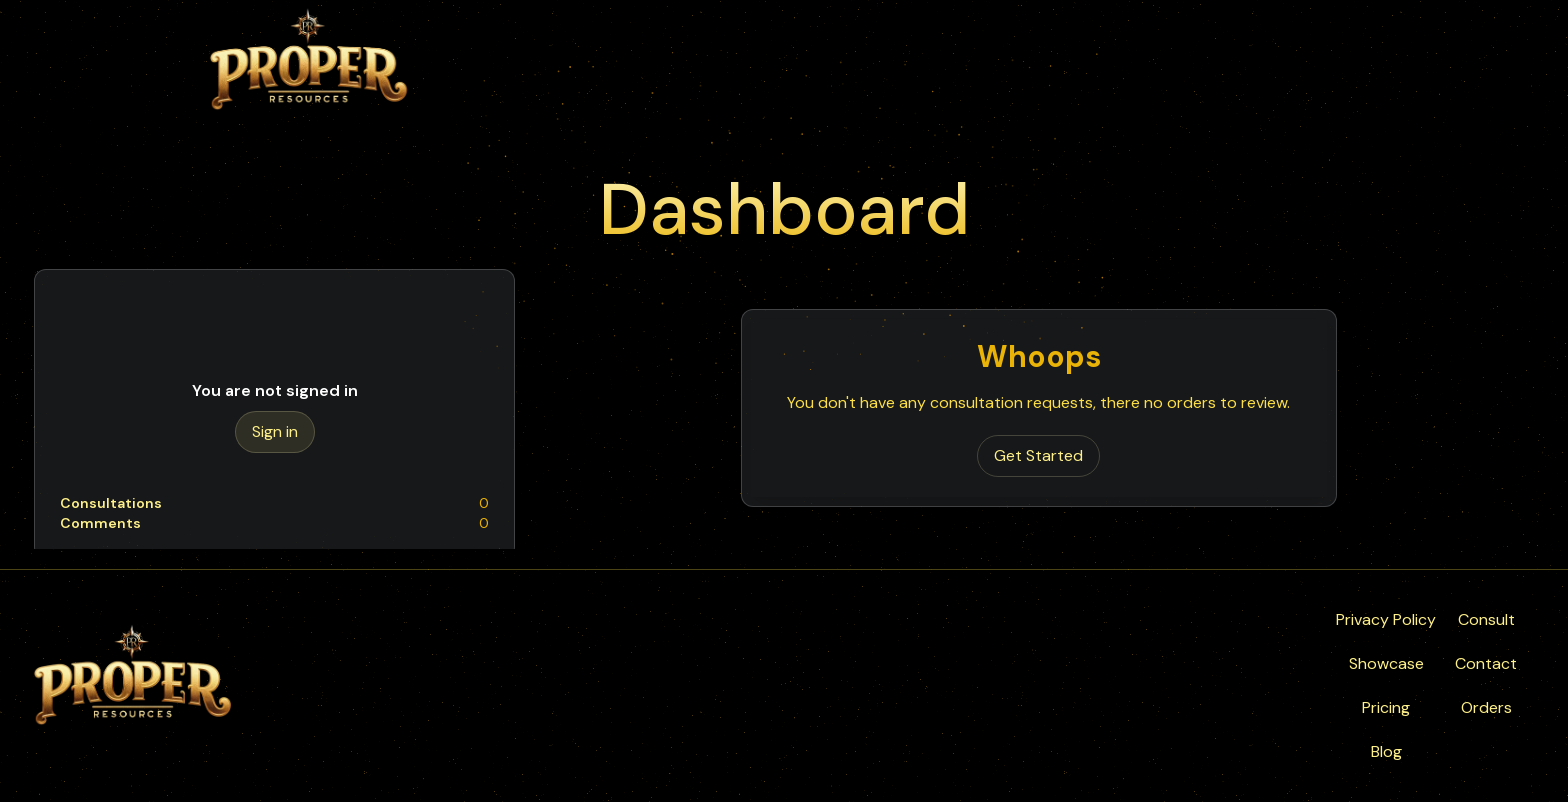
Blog (1386, 751)
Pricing (1386, 707)
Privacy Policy (1386, 619)
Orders (1486, 707)
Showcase (1386, 663)
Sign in (275, 431)
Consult (1486, 619)
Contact (1486, 663)
